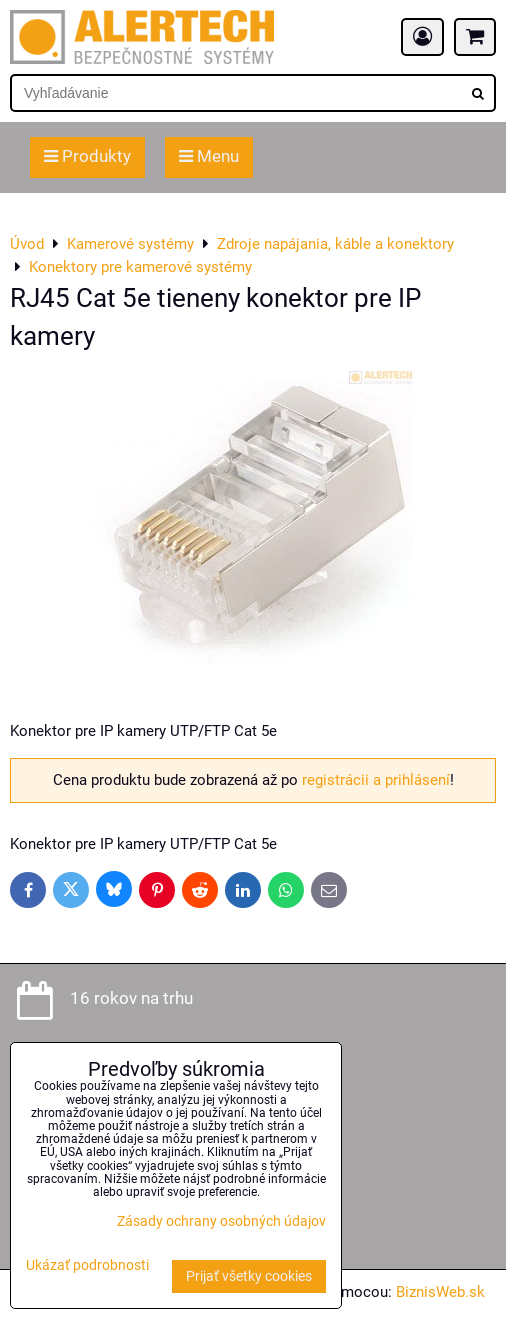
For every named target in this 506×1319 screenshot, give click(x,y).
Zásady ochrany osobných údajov (221, 1221)
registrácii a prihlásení (376, 780)
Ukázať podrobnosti (87, 1266)
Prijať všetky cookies (249, 1276)
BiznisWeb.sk (440, 1292)
